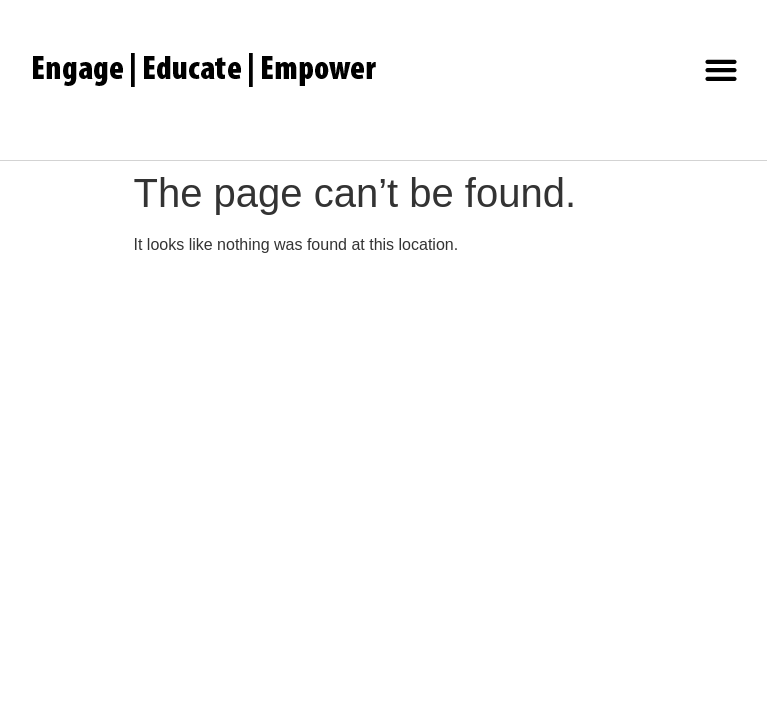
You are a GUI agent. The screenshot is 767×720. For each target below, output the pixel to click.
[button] (721, 70)
